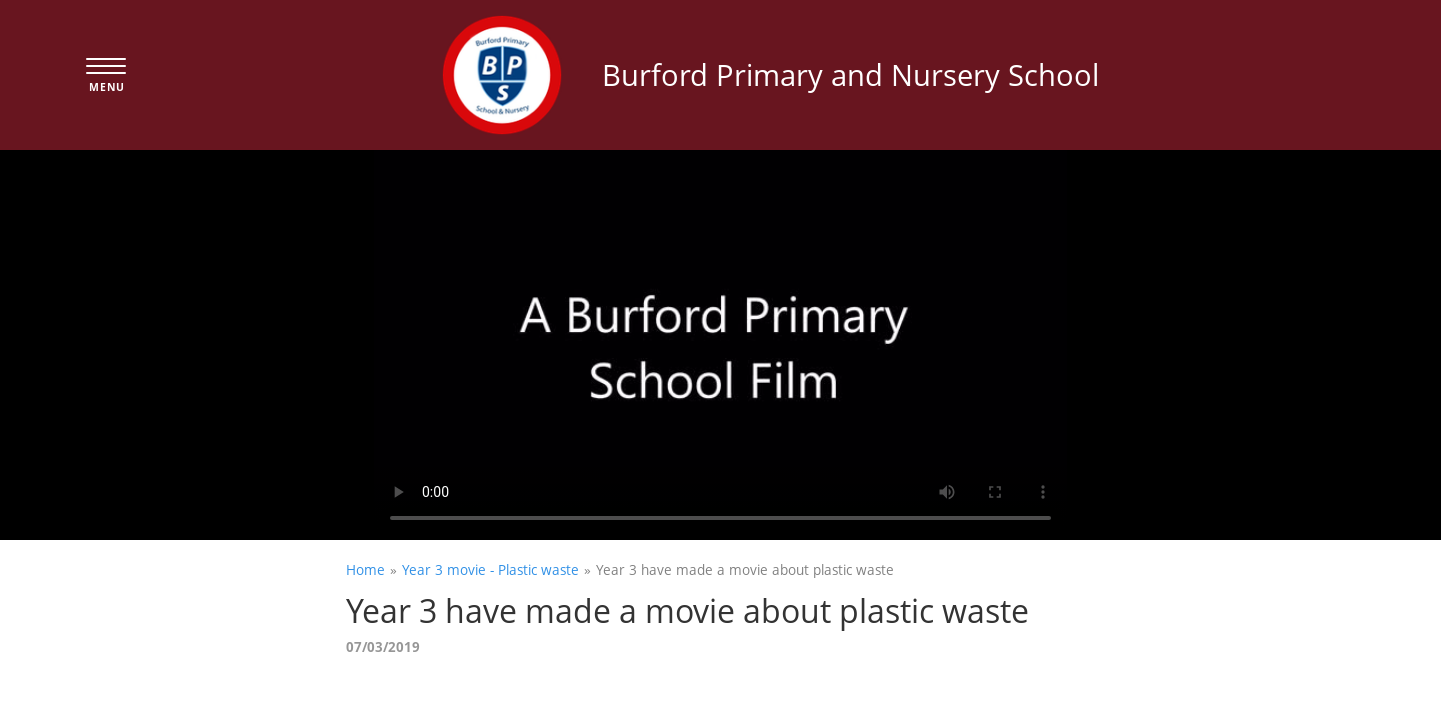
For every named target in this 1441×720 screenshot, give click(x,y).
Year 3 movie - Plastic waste (490, 569)
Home (365, 569)
